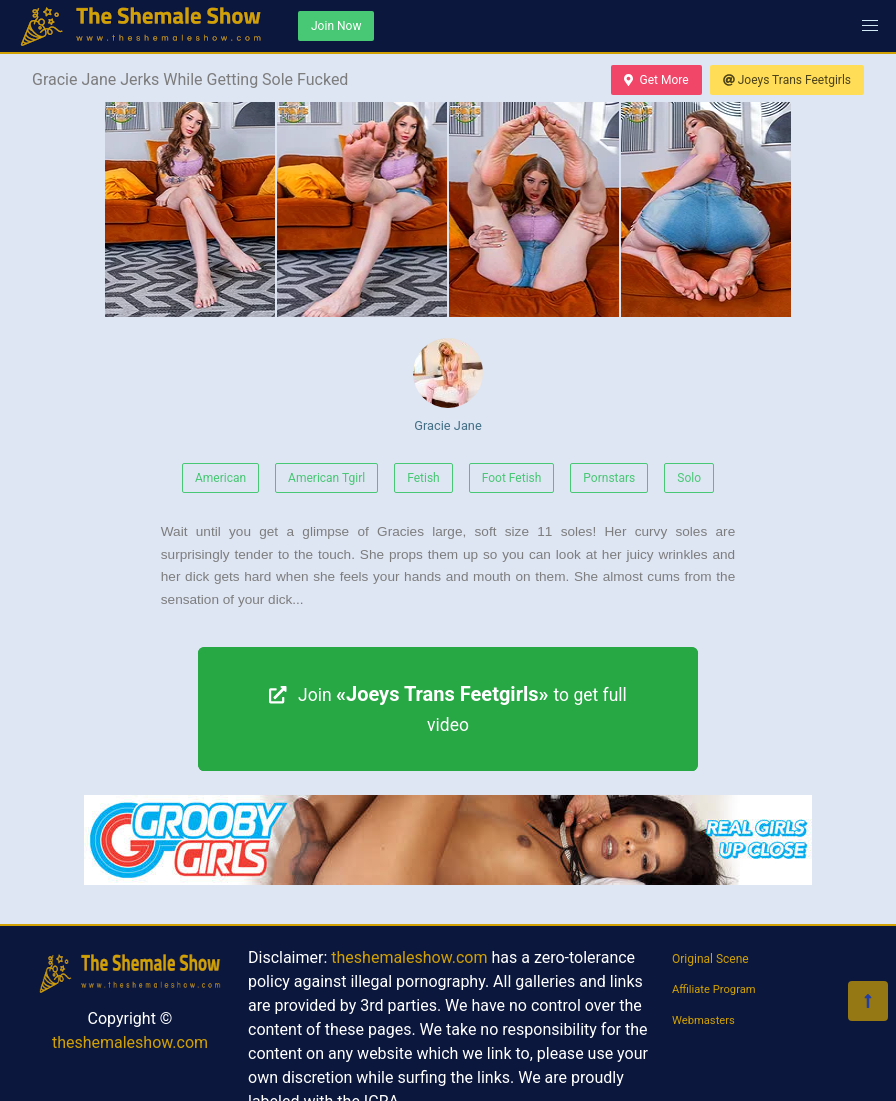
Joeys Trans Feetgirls (787, 80)
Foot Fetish (512, 478)
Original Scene (710, 959)
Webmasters (703, 1020)
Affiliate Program (714, 989)
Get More (656, 80)
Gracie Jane (448, 385)
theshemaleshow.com (130, 1042)
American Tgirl (326, 478)
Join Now (336, 26)
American (220, 478)
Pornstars (609, 478)
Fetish (423, 478)
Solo (689, 478)
